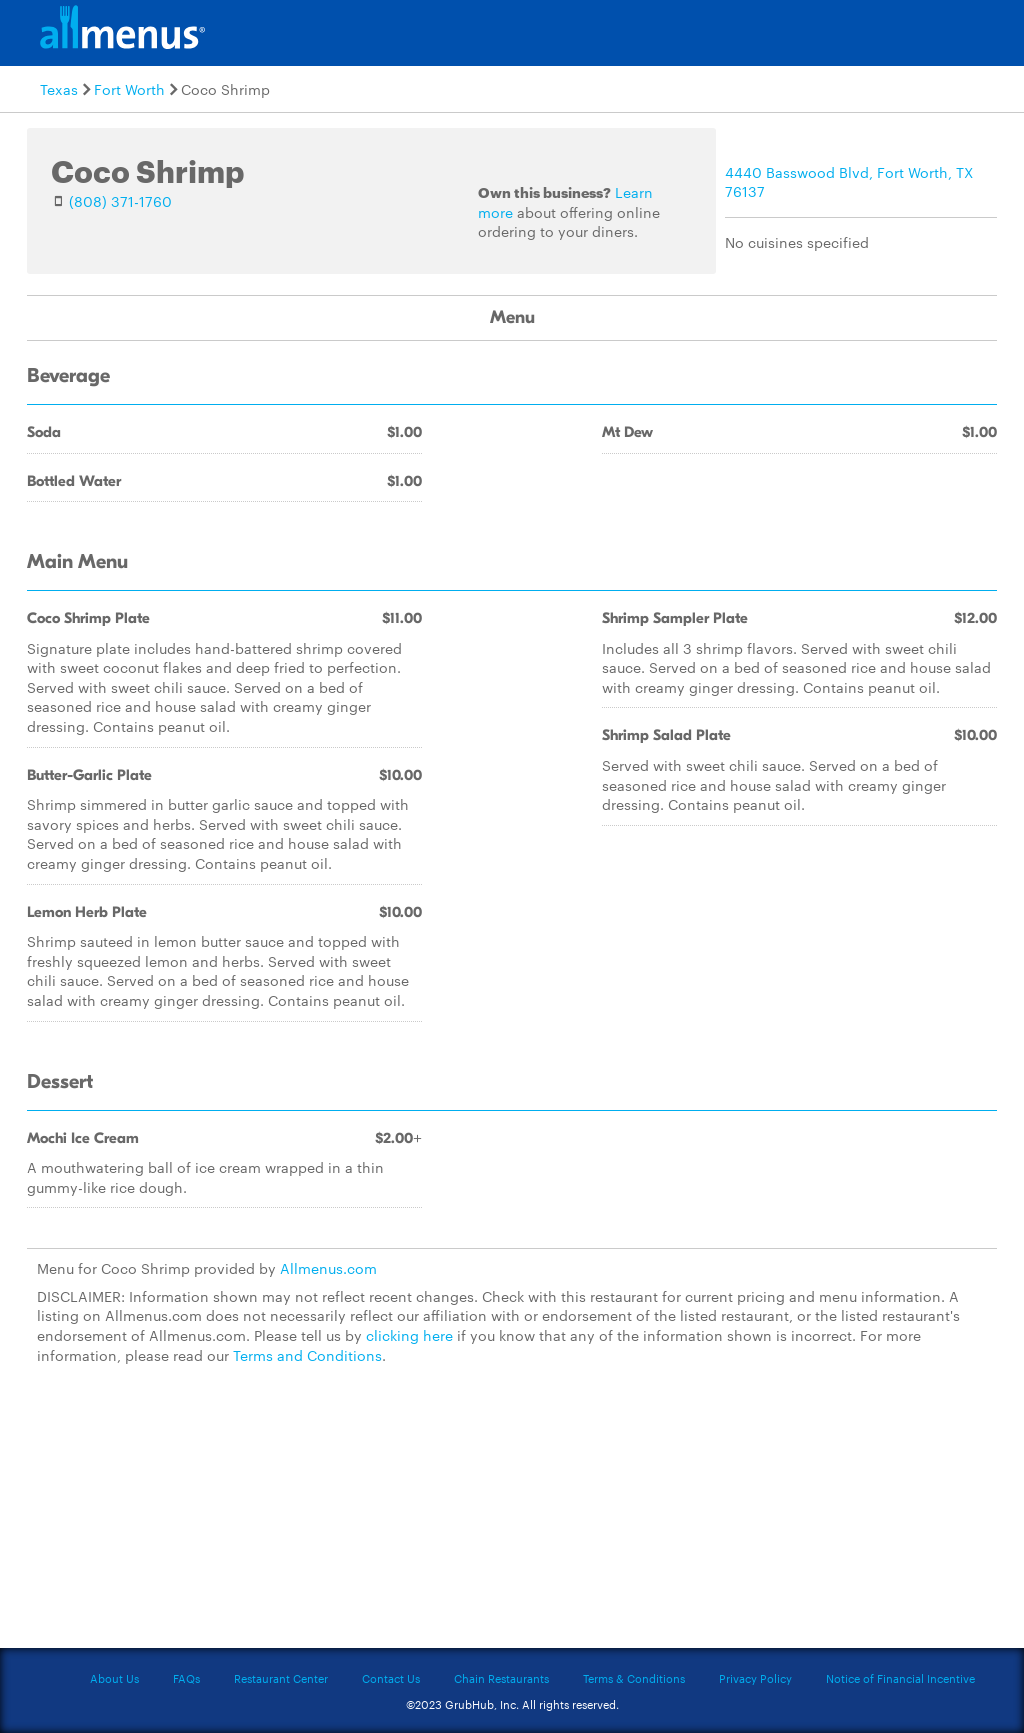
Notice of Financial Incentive (900, 1678)
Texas (59, 89)
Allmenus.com (328, 1268)
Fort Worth (129, 89)
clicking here (409, 1335)
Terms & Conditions (634, 1678)
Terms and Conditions (307, 1355)
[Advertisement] (512, 1518)
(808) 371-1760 (120, 201)
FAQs (186, 1678)
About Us (114, 1678)
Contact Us (391, 1678)
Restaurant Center (281, 1678)
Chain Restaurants (501, 1678)
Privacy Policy (755, 1678)
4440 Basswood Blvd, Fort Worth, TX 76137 (849, 182)
